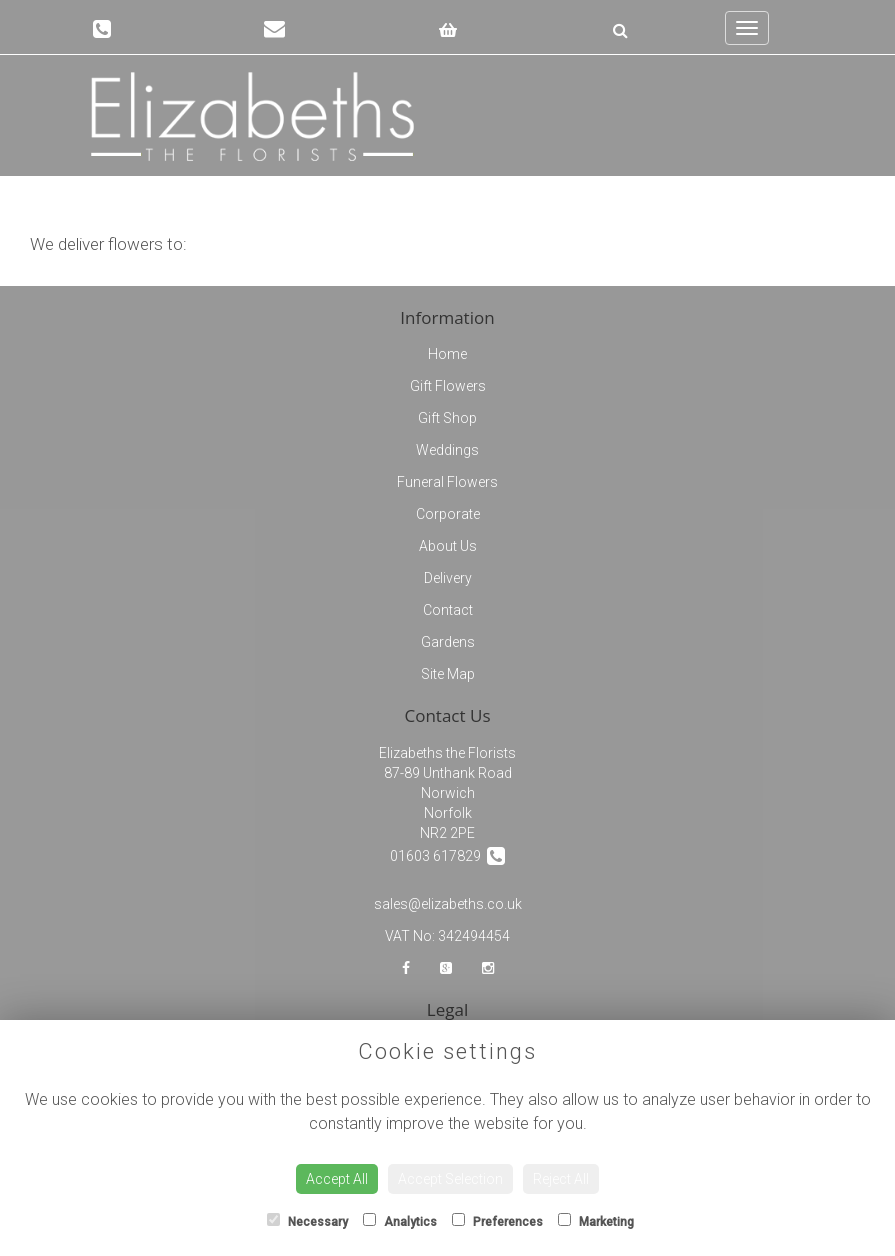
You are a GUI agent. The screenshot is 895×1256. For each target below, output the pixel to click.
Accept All (337, 1179)
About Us (448, 546)
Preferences (497, 1221)
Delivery (448, 578)
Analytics (400, 1221)
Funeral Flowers (447, 482)
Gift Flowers (448, 386)
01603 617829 (447, 855)
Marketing (596, 1221)
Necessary (307, 1221)
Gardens (448, 642)
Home (447, 354)
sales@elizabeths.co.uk (448, 904)
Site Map (448, 674)
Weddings (447, 450)
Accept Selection (450, 1179)
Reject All (561, 1179)
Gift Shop (447, 418)
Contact (448, 610)
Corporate (448, 514)
